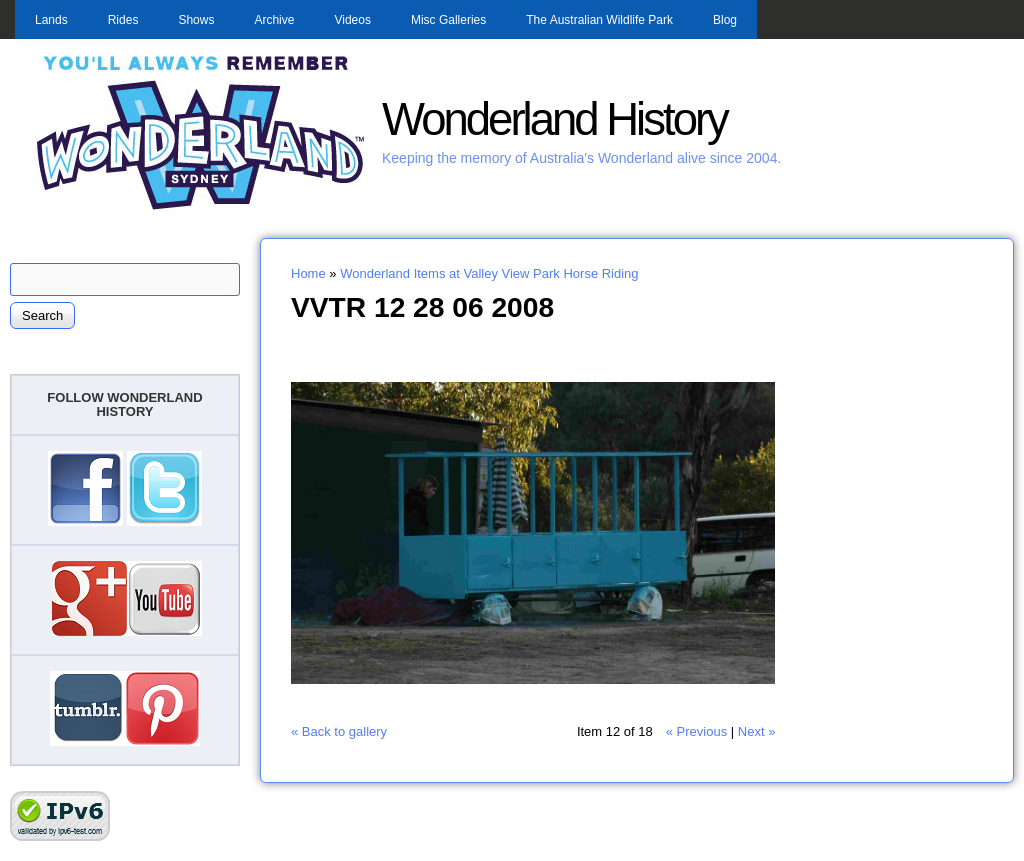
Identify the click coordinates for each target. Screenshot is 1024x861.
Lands (51, 20)
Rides (123, 20)
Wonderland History (554, 119)
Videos (352, 20)
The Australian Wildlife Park (599, 20)
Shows (196, 20)
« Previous (696, 731)
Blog (725, 20)
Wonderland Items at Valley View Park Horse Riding (489, 273)
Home (308, 273)
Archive (274, 20)
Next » (757, 731)
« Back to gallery (339, 731)
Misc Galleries (448, 20)
